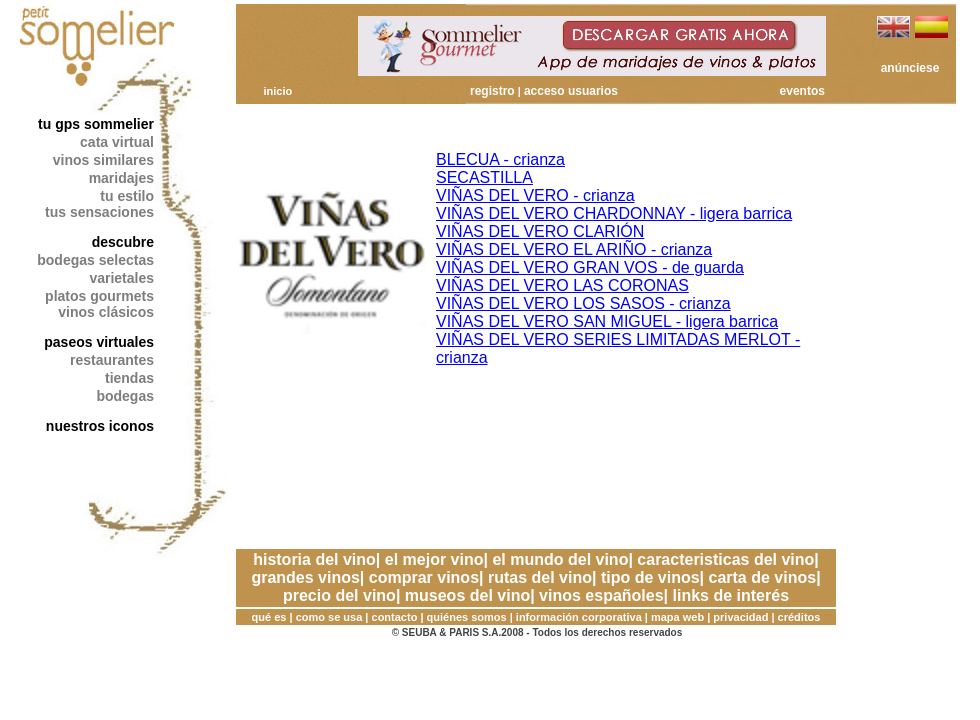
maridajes (121, 178)
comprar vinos (424, 577)
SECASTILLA (484, 177)
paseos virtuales (99, 342)
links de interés (731, 595)
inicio (277, 91)
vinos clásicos (106, 312)
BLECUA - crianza (500, 159)
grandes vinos (305, 577)
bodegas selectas (95, 260)
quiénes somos (467, 617)
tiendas (129, 378)
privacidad (740, 617)
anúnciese (910, 68)
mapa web (677, 617)
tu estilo (127, 196)
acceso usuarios (571, 91)
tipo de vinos (650, 577)
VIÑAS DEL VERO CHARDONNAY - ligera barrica (614, 213)
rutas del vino (540, 577)
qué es (269, 617)
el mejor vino (434, 559)
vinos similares (103, 160)
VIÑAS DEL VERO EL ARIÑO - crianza (574, 249)
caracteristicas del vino (725, 559)
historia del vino (314, 559)
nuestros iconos (100, 426)
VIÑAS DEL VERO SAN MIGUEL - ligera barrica (607, 321)
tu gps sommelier (96, 124)
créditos (799, 617)
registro (492, 91)
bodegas (125, 396)
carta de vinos (763, 577)
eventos (802, 91)
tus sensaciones (99, 212)
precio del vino (339, 595)
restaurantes (112, 360)
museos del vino (467, 595)
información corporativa (579, 617)
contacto (395, 617)
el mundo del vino (560, 559)
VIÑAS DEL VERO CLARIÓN (540, 231)
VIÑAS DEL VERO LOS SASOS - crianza (583, 303)
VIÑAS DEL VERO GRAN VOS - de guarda (590, 267)
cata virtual (117, 142)
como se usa (329, 617)
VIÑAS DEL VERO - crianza (535, 195)
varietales (121, 278)
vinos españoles (601, 595)
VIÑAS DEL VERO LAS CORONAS (562, 285)
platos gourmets (99, 296)
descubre (123, 242)
